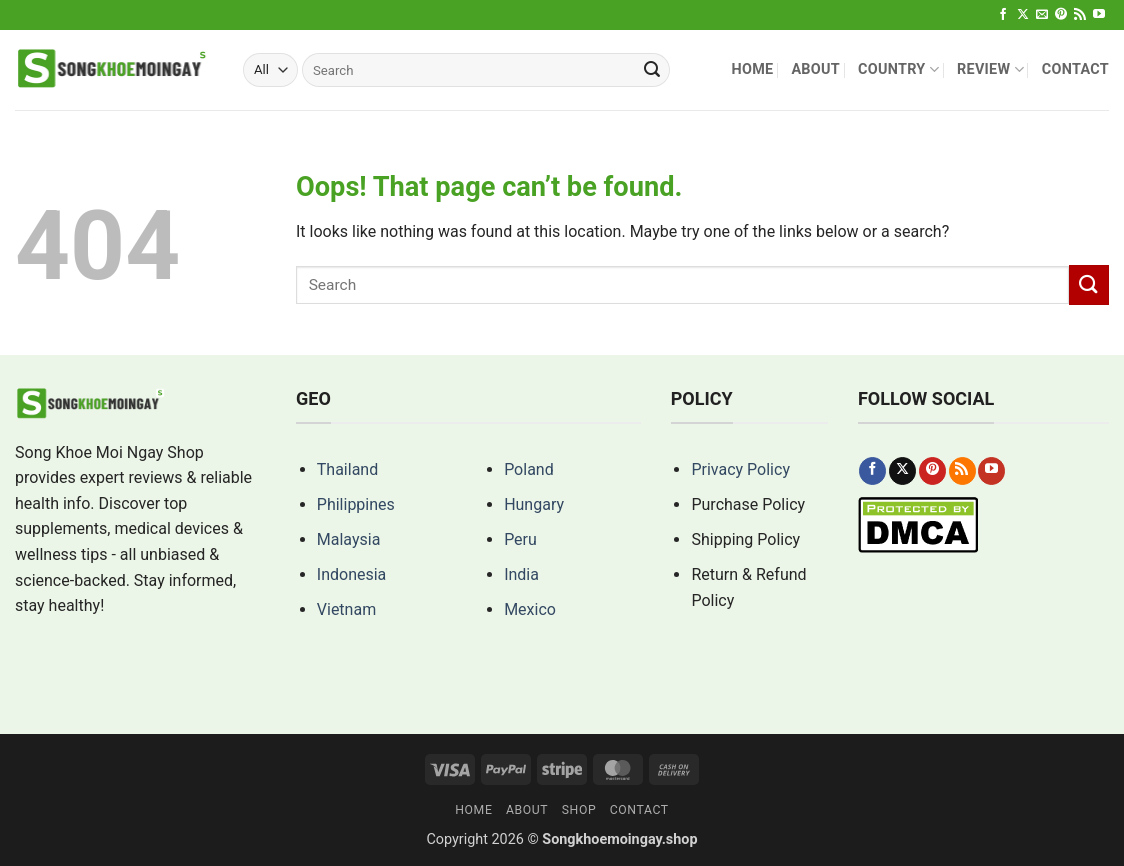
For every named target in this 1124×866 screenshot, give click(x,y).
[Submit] (652, 70)
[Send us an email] (1042, 15)
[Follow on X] (1023, 15)
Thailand (347, 469)
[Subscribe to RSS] (1080, 15)
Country (898, 69)
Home (752, 69)
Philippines (356, 504)
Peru (520, 539)
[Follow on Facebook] (1003, 15)
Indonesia (352, 574)
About (815, 69)
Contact (1075, 69)
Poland (529, 469)
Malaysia (349, 539)
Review (990, 69)
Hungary (534, 504)
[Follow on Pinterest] (1061, 15)
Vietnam (346, 609)
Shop (579, 810)
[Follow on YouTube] (1099, 15)
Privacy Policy (740, 469)
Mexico (530, 609)
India (521, 574)
